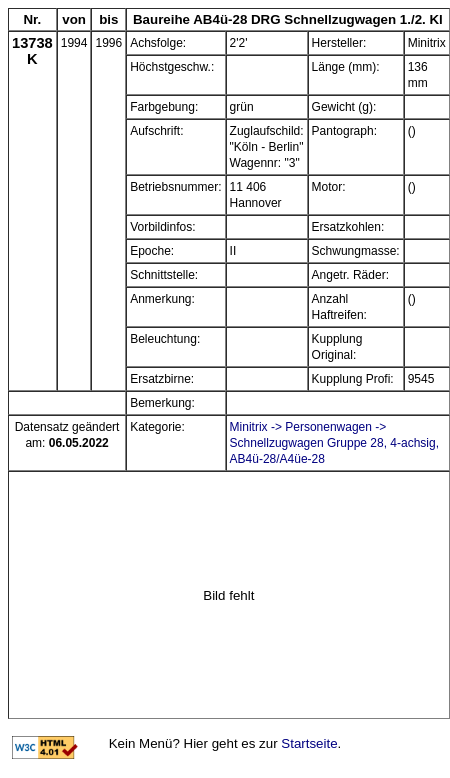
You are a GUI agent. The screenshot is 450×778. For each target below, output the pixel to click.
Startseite (309, 743)
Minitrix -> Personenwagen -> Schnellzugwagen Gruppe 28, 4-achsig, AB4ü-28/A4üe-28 (334, 443)
